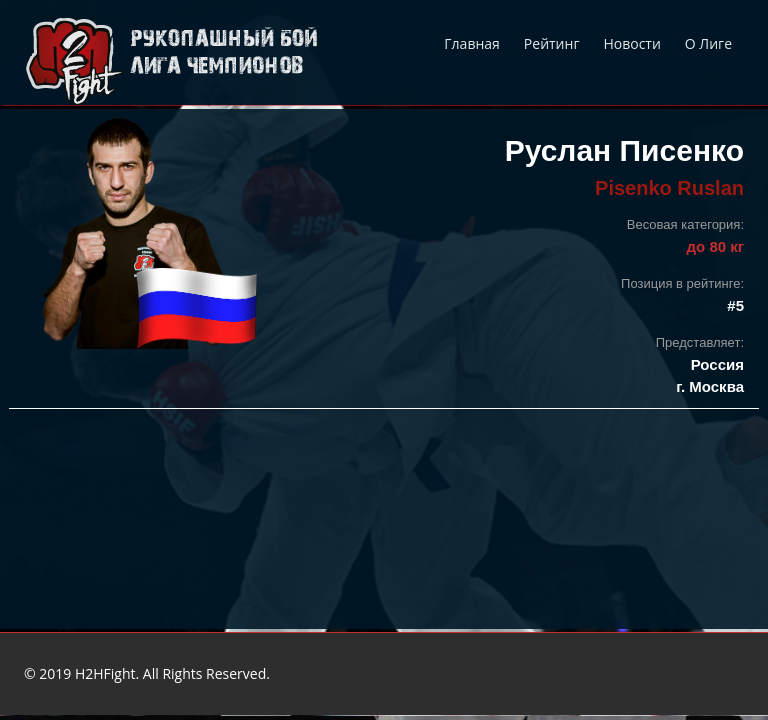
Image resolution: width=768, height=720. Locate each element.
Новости (631, 43)
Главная (472, 43)
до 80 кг (715, 246)
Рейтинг (552, 43)
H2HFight (105, 673)
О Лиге (708, 43)
